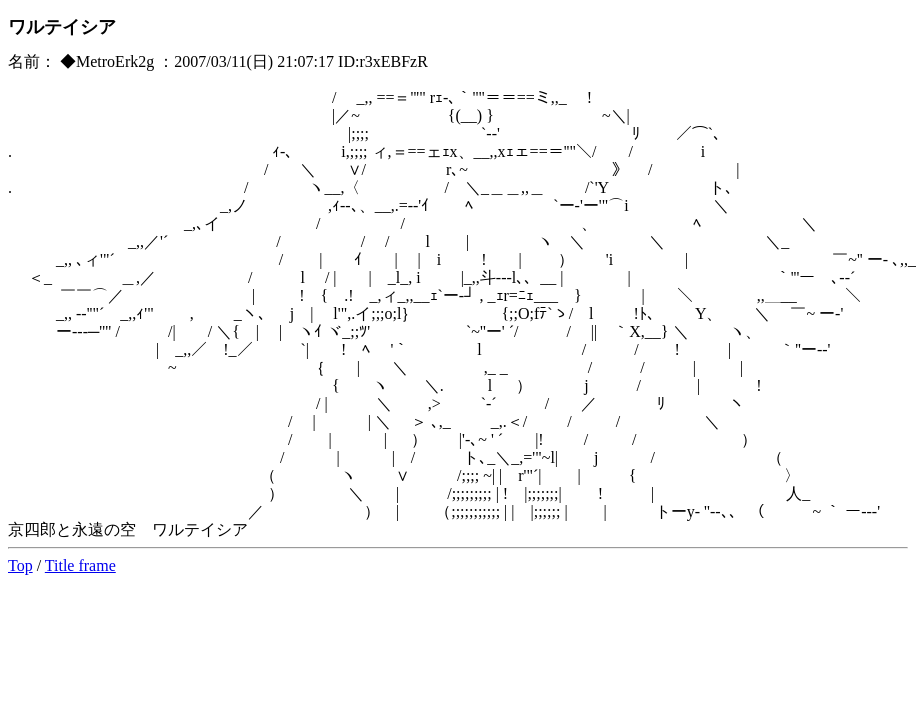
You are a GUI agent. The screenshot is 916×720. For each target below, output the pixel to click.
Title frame (80, 565)
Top (20, 565)
